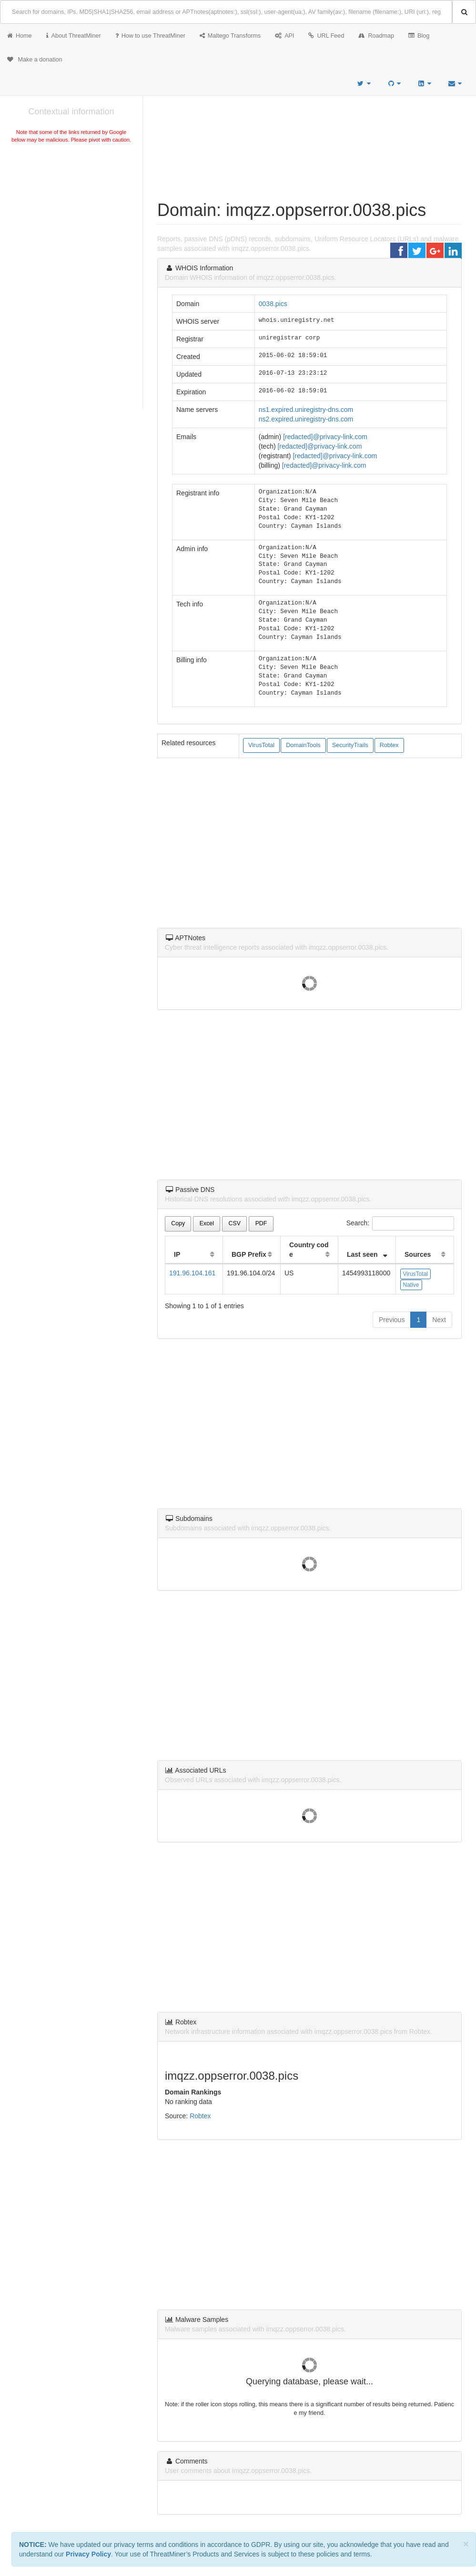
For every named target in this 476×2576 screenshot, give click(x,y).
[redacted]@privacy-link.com (325, 437)
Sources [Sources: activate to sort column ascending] (418, 1254)
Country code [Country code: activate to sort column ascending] (308, 1249)
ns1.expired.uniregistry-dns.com (306, 409)
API (284, 35)
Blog (418, 35)
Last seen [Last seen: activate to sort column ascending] (362, 1254)
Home (19, 35)
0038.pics (273, 304)
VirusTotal (261, 745)
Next (439, 1320)
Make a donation (34, 59)
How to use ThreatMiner (150, 35)
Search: (400, 1223)
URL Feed (326, 35)
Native (411, 1285)
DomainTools (303, 745)
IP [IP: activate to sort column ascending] (177, 1254)
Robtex (389, 745)
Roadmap (376, 35)
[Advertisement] (71, 216)
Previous (392, 1320)
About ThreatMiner (73, 35)
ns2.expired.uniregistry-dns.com (306, 419)
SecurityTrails (350, 745)
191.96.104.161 (192, 1273)
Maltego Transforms (230, 35)
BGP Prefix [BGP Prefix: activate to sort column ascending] (249, 1254)
